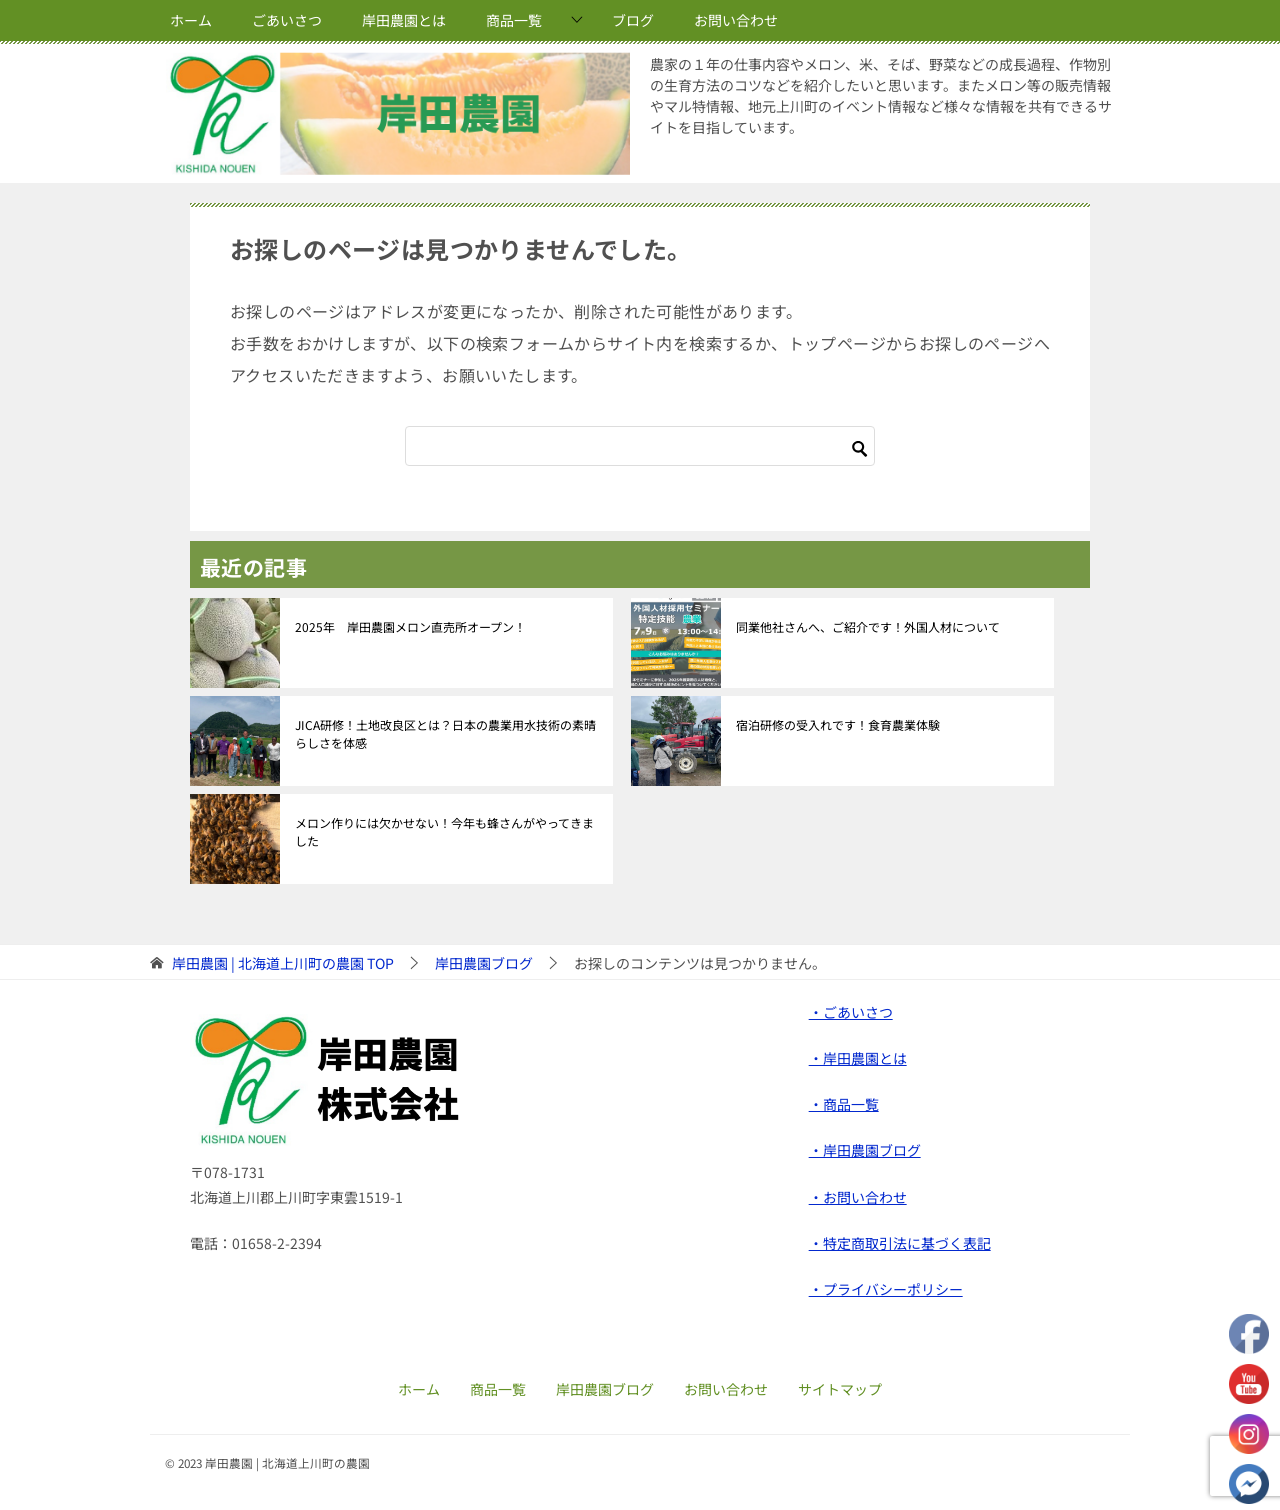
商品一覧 (514, 20)
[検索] (640, 446)
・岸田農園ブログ (865, 1150)
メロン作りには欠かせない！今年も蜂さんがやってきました (444, 831)
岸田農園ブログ (605, 1389)
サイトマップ (840, 1389)
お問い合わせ (736, 20)
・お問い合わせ (858, 1197)
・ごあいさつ (851, 1012)
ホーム (191, 20)
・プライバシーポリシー (886, 1289)
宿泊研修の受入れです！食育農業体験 (838, 724)
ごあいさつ (287, 20)
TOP (283, 963)
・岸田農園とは (858, 1058)
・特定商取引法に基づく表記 (900, 1243)
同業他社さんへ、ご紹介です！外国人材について (868, 626)
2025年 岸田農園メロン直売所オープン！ (410, 626)
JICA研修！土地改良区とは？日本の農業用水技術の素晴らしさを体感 (445, 733)
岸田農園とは (404, 20)
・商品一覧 (844, 1104)
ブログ (633, 20)
